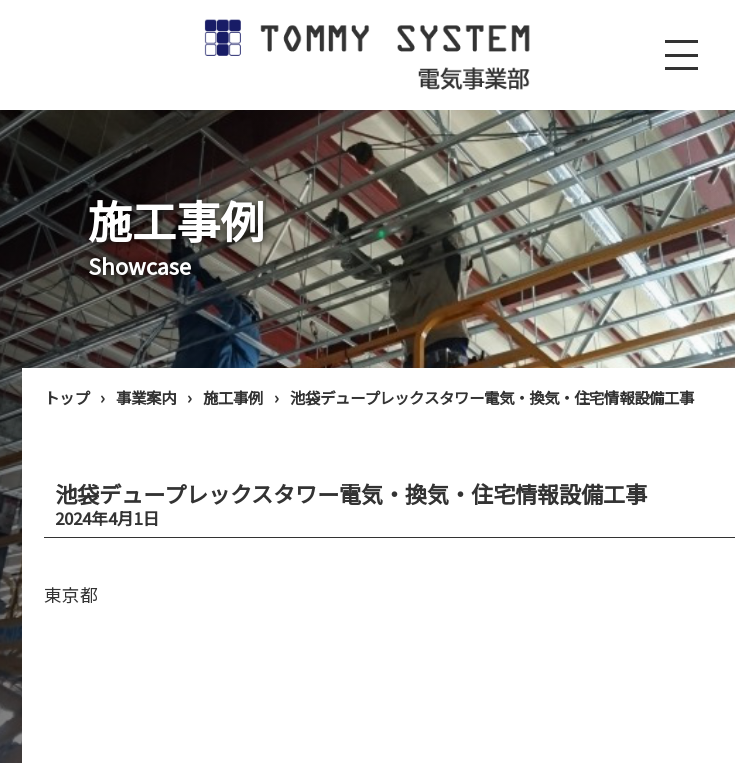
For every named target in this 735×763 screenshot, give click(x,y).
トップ (66, 397)
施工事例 (233, 397)
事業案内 (146, 397)
